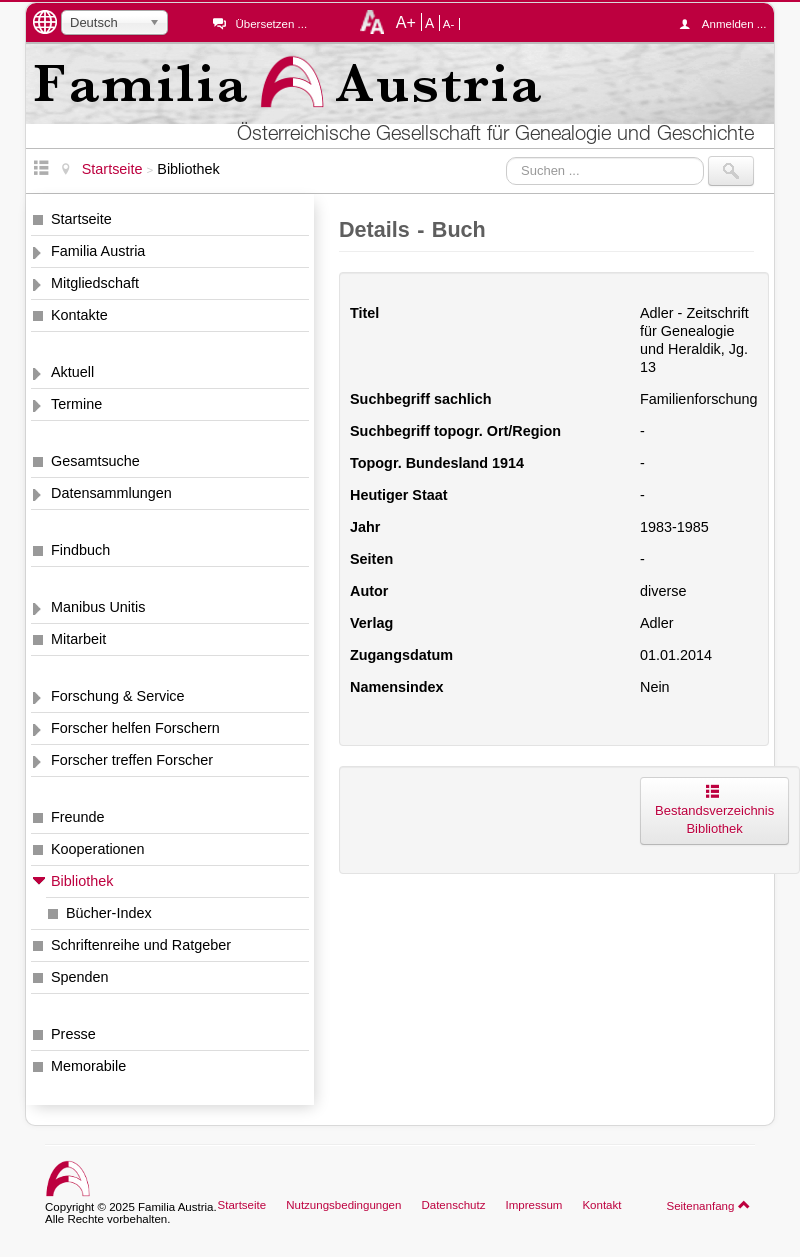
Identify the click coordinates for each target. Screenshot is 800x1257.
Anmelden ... (728, 24)
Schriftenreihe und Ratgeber (141, 945)
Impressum (533, 1205)
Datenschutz (453, 1205)
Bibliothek (82, 881)
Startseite (81, 219)
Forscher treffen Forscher (132, 760)
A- (449, 24)
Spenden (80, 977)
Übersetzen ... (271, 24)
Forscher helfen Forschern (135, 728)
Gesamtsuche (95, 461)
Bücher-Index (109, 913)
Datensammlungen (111, 493)
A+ (406, 22)
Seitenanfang (708, 1205)
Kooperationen (98, 849)
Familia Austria (98, 251)
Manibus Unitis (98, 607)
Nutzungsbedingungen (343, 1205)
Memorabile (88, 1066)
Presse (73, 1034)
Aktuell (72, 372)
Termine (76, 404)
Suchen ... (506, 156)
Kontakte (79, 315)
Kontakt (601, 1205)
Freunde (78, 817)
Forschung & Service (118, 696)
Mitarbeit (78, 639)
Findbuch (80, 550)
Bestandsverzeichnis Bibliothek (714, 810)
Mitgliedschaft (95, 283)
